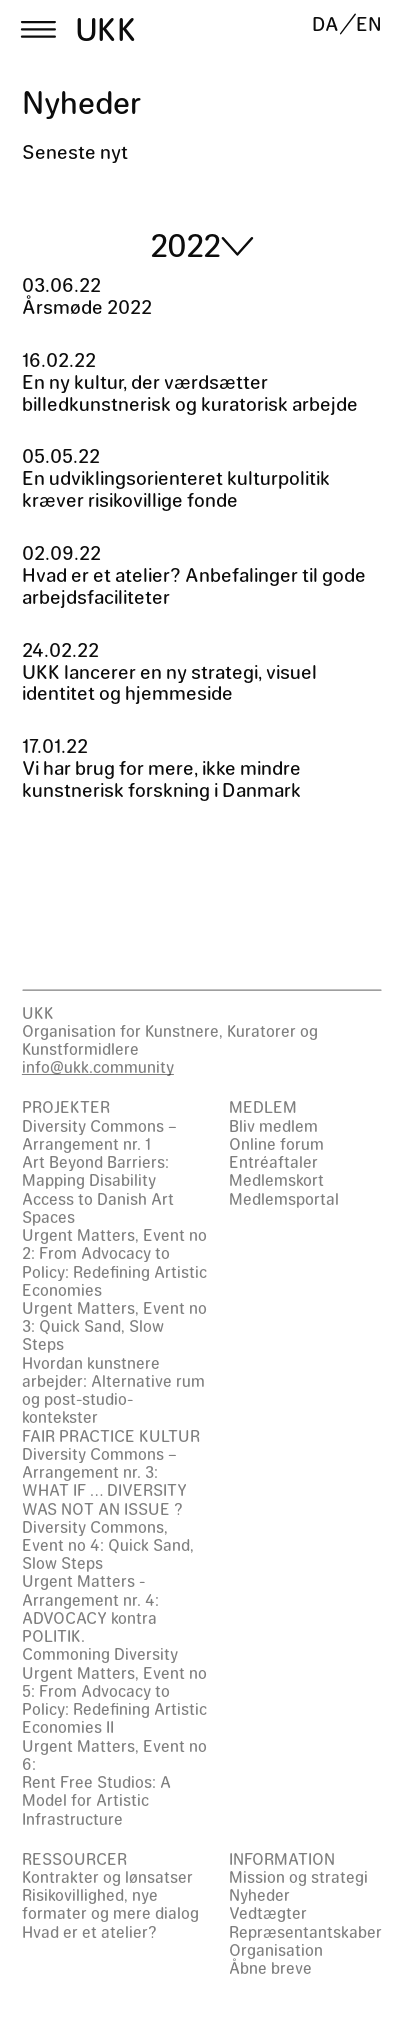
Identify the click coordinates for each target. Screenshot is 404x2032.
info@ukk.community (98, 1066)
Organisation (276, 1949)
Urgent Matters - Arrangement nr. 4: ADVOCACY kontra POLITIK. (90, 1608)
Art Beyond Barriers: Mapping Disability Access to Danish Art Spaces (98, 1189)
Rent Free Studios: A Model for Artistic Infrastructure (96, 1799)
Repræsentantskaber (305, 1931)
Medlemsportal (284, 1198)
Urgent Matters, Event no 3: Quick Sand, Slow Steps (114, 1325)
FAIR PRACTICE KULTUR (111, 1435)
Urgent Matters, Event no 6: (114, 1754)
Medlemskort (276, 1179)
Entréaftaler (273, 1161)
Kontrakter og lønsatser (107, 1876)
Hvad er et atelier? (89, 1931)
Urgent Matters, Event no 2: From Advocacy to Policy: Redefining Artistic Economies (114, 1262)
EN (369, 23)
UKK (106, 29)
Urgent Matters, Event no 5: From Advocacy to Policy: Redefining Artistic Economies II (114, 1700)
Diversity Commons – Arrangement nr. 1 (99, 1134)
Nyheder (259, 1894)
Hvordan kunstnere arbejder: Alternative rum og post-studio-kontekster (113, 1390)
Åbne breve (270, 1967)
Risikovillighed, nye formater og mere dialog (110, 1903)
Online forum (276, 1143)
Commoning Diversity (100, 1653)
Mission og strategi (298, 1876)
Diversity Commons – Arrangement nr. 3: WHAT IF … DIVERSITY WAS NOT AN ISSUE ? (104, 1481)
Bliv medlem (273, 1125)
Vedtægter (268, 1912)
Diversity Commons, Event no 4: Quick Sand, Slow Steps (108, 1544)
